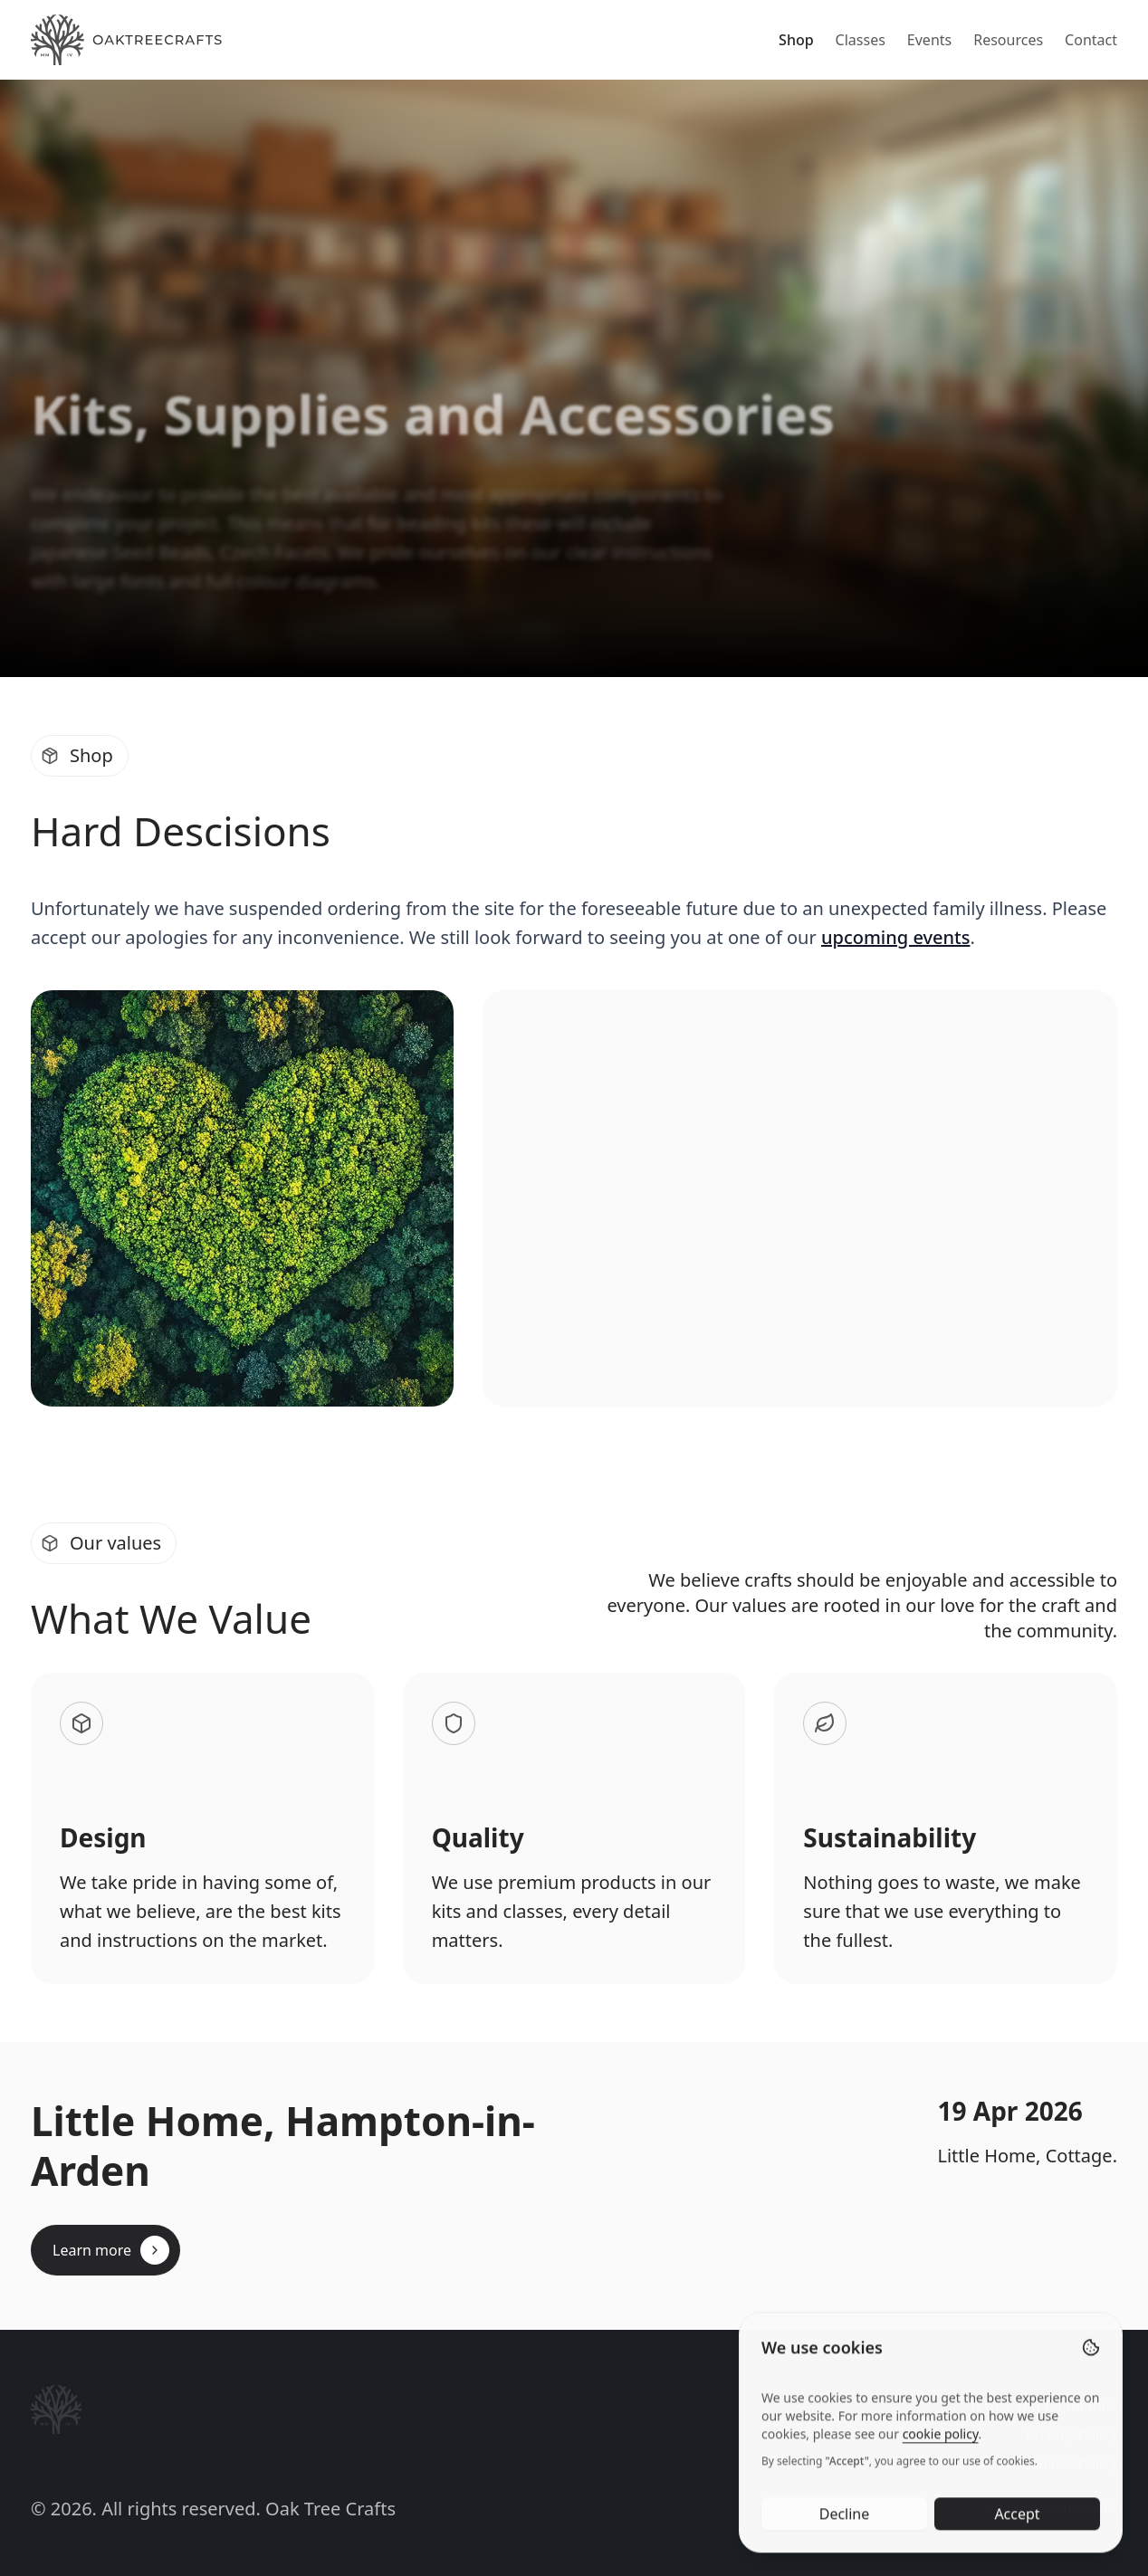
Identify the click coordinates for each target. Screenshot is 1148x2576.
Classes (860, 40)
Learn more (111, 2250)
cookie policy (941, 2476)
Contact (1091, 40)
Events (929, 40)
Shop (796, 40)
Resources (1008, 40)
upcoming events (895, 937)
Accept (1016, 2557)
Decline (844, 2557)
